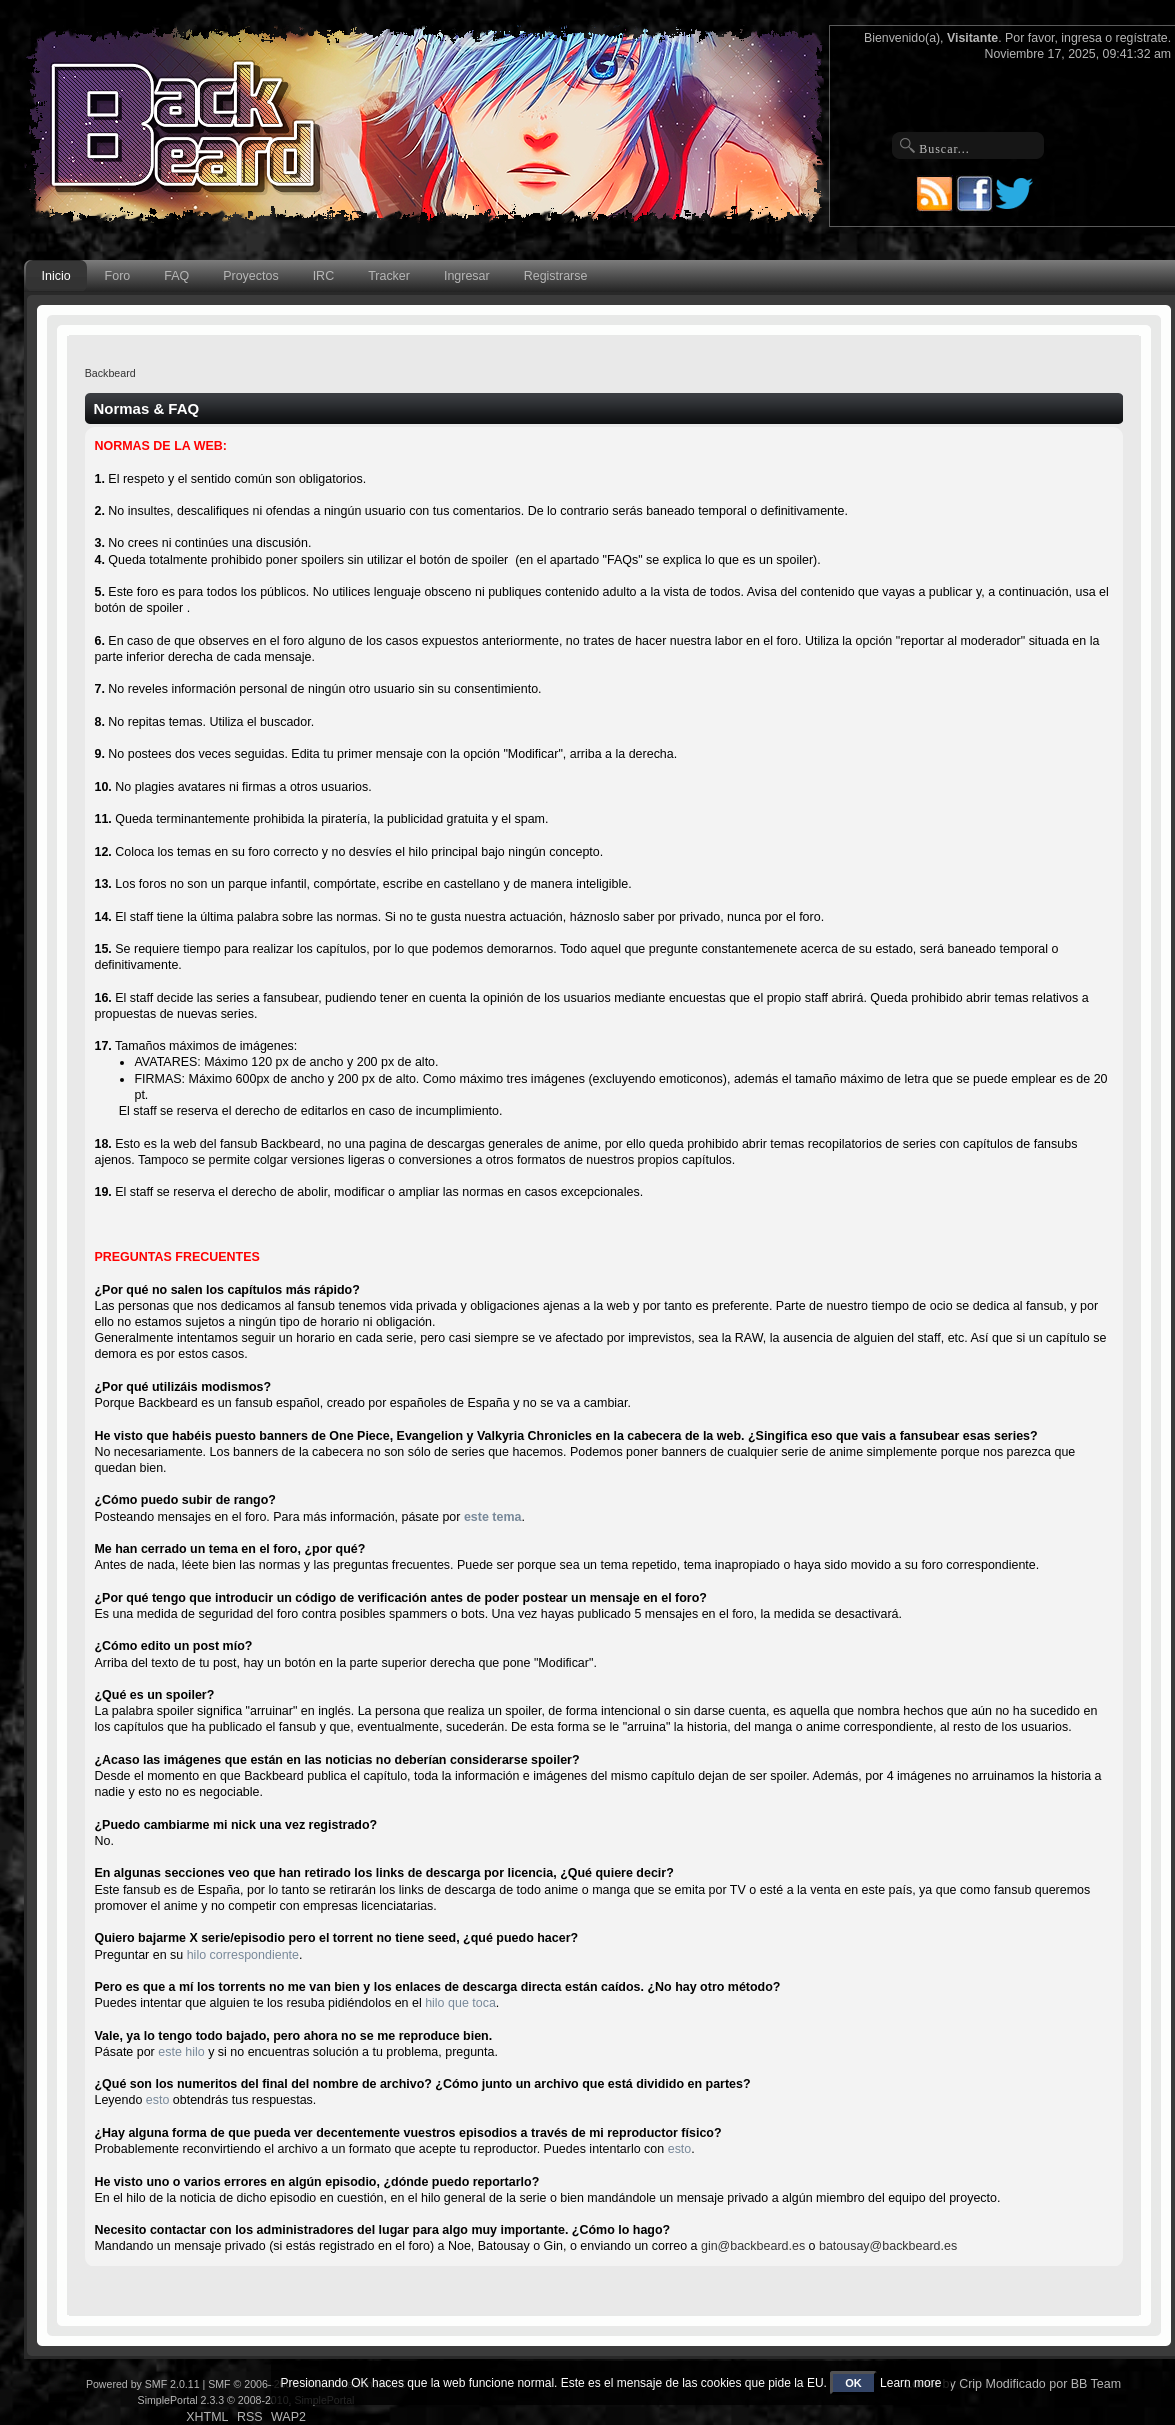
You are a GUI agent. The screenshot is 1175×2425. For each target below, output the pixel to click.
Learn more (910, 2383)
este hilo (181, 2052)
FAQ (176, 276)
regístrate (1142, 38)
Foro (118, 276)
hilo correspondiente (243, 1955)
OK (853, 2383)
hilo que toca (460, 2003)
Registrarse (556, 276)
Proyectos (250, 276)
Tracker (389, 276)
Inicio (56, 276)
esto (158, 2100)
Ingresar (467, 276)
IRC (323, 276)
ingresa (1081, 38)
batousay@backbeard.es (888, 2246)
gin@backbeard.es (753, 2246)
